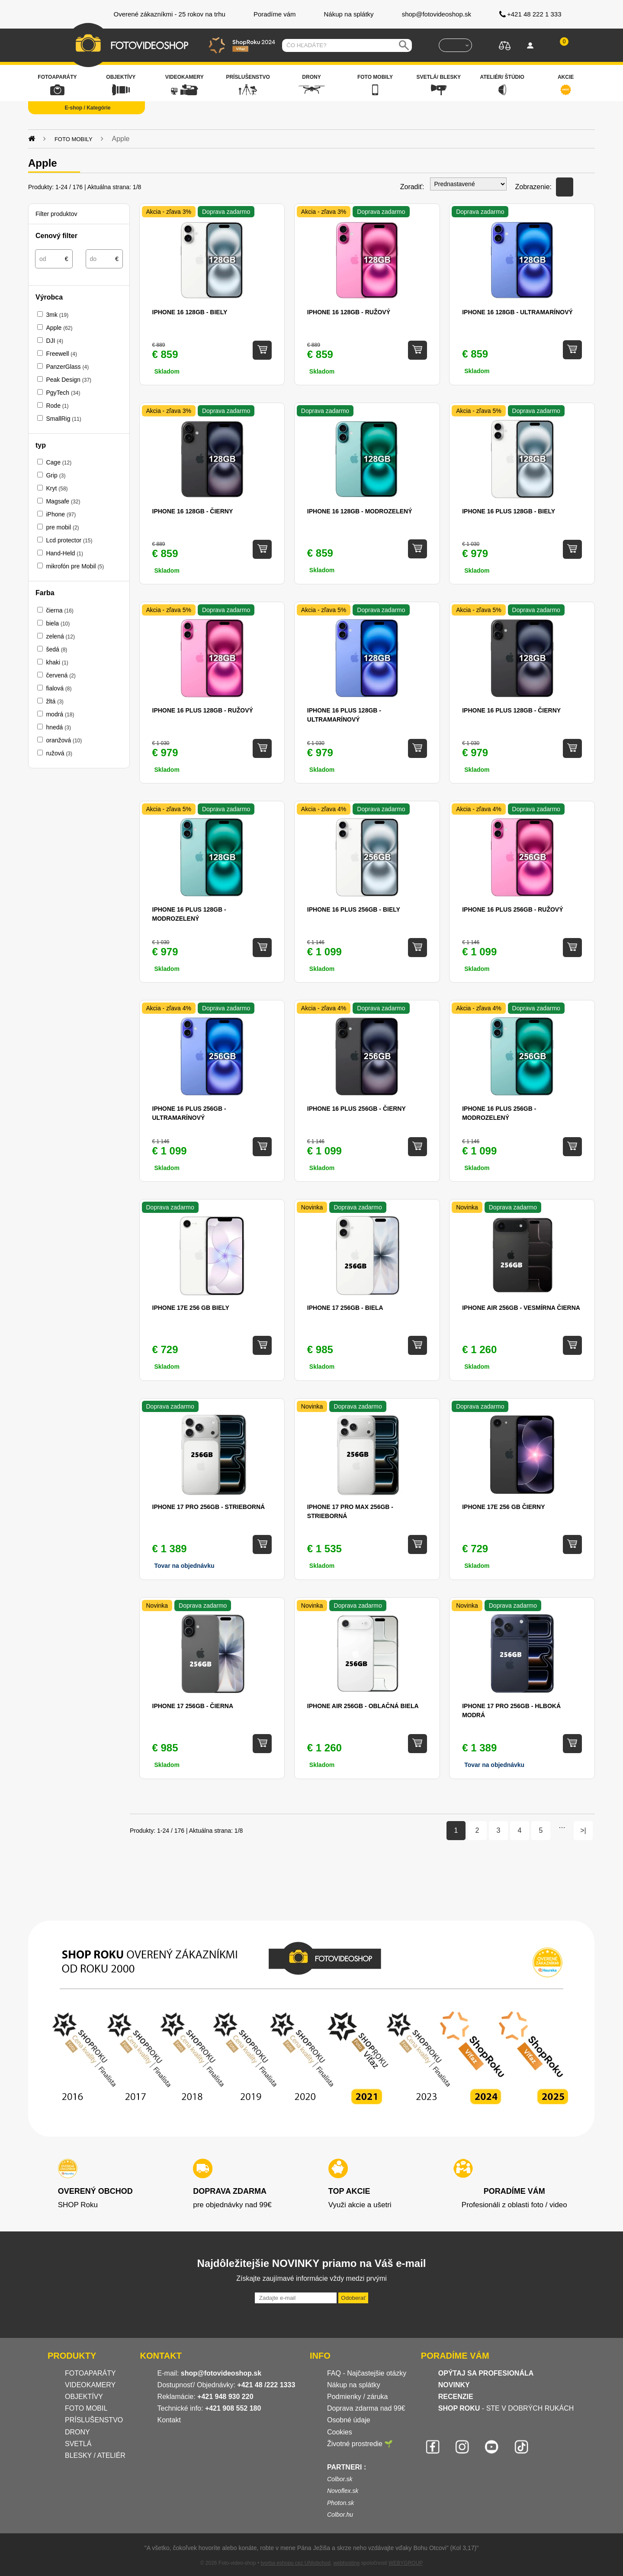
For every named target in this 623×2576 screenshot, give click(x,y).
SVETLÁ (79, 2443)
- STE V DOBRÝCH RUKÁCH (506, 2408)
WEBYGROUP (406, 2563)
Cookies (339, 2432)
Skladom (167, 371)
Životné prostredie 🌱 (360, 2443)
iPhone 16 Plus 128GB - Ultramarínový (344, 715)
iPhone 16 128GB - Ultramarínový (517, 312)
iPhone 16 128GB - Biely (190, 312)
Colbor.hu (340, 2514)
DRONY (77, 2432)
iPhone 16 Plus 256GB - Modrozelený (499, 1113)
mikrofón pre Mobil (75, 566)
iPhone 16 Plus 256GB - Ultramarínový (189, 1113)
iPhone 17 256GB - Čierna (193, 1705)
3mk (57, 314)
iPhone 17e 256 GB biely (190, 1307)
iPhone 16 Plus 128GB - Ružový (202, 710)
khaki (57, 662)
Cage (58, 462)
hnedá (58, 727)
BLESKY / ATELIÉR (95, 2455)
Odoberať (353, 2298)
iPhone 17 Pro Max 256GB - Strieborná (350, 1511)
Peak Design (68, 379)
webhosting (347, 2563)
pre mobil (62, 527)
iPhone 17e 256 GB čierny (503, 1506)
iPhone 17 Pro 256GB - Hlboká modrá (511, 1710)
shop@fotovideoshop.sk (221, 2373)
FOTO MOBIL (86, 2408)
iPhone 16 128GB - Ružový (348, 312)
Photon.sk (340, 2502)
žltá (54, 701)
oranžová (64, 740)
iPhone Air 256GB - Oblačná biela (363, 1705)
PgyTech (63, 392)
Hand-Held (64, 553)
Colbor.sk (340, 2479)
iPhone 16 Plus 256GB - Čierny (356, 1108)
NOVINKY (454, 2385)
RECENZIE (455, 2396)
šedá (56, 649)
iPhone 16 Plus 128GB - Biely (508, 511)
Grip (55, 475)
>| (583, 1830)
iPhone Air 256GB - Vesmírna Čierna (521, 1307)
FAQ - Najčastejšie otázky (366, 2373)
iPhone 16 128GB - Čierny (192, 511)
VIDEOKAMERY (90, 2385)
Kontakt (169, 2420)
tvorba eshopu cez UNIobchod (295, 2563)
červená (60, 675)
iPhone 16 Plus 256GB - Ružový (512, 909)
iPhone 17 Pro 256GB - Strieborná (208, 1506)
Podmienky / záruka (357, 2396)
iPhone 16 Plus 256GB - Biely (353, 909)
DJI (54, 340)
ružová (59, 753)
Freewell (61, 353)
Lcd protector (69, 540)
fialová (58, 688)
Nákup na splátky (353, 2385)
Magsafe (63, 501)
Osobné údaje (348, 2420)
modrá (60, 714)
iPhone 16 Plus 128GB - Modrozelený (189, 914)
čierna (59, 610)
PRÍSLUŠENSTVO (94, 2420)
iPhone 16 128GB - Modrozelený (359, 511)
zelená (60, 636)
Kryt (56, 488)
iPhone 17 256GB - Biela (345, 1307)
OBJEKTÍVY (84, 2396)
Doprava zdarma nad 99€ (366, 2408)
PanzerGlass (67, 366)
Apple (59, 327)
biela (58, 623)
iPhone (61, 514)
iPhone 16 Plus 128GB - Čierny (511, 710)
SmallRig (63, 418)
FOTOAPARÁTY (90, 2373)
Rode (57, 405)
